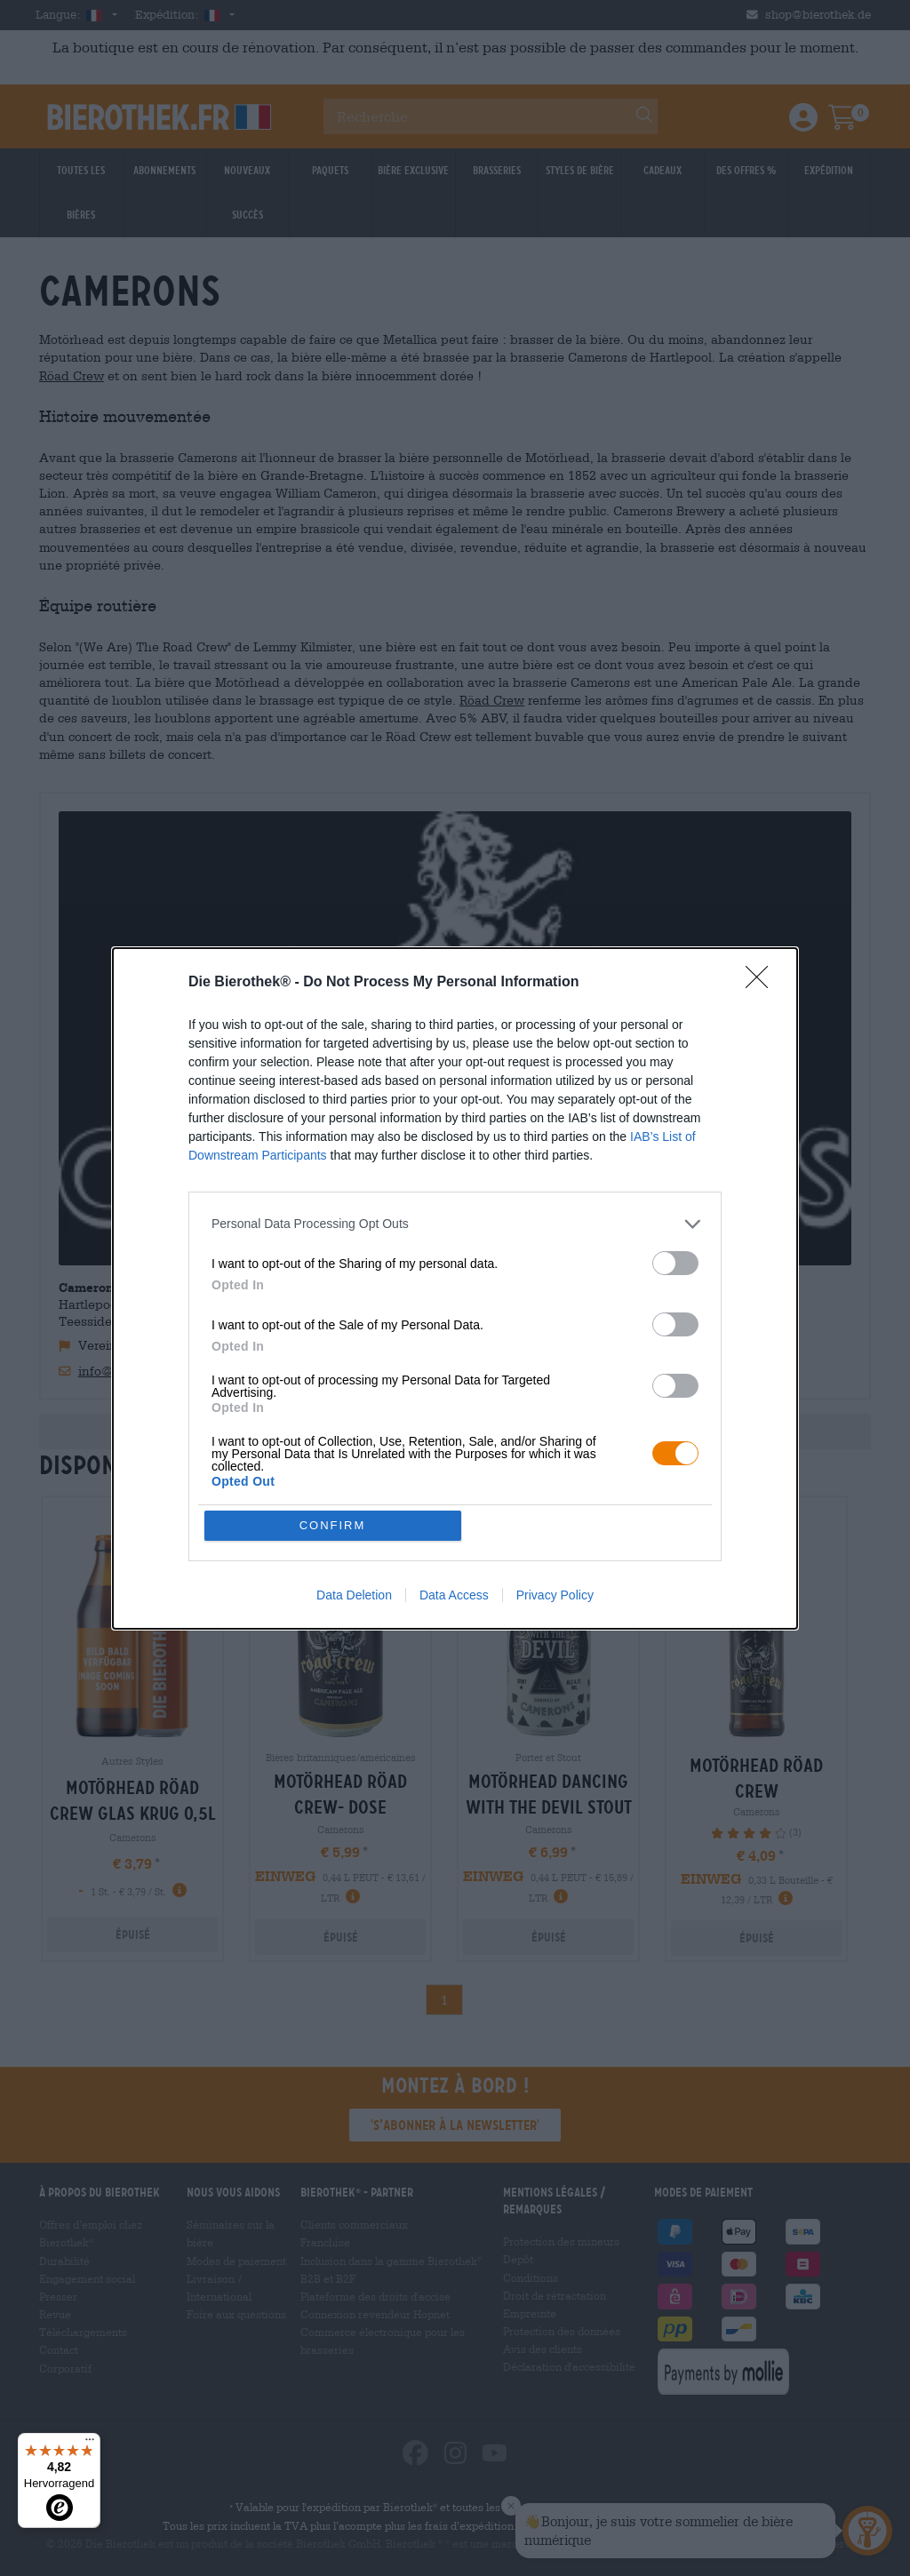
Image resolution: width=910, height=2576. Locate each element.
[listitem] (455, 1224)
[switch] (675, 1263)
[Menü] (89, 2443)
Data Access (454, 1595)
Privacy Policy (555, 1595)
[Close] (762, 983)
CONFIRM (332, 1525)
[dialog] (455, 1288)
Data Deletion (354, 1595)
